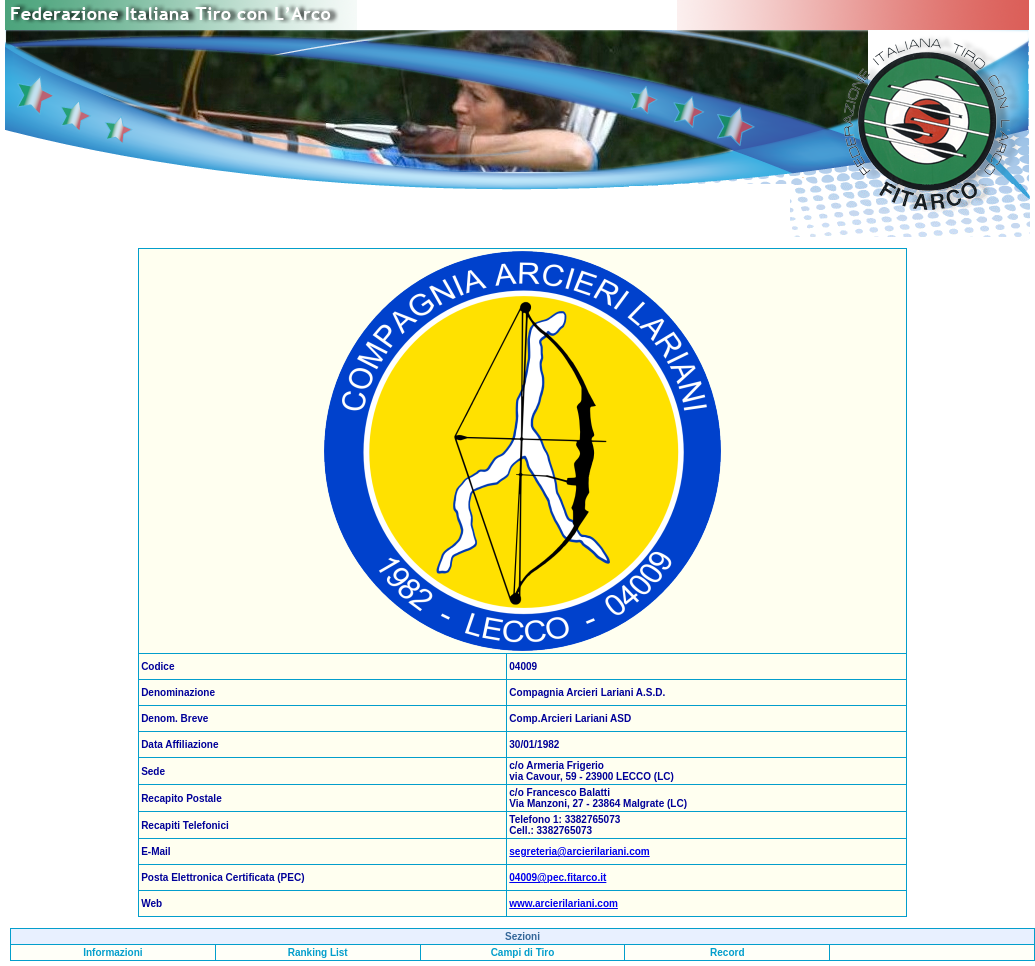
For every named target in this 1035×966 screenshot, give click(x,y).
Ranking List (318, 952)
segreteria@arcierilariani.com (579, 851)
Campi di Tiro (523, 952)
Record (727, 952)
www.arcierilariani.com (563, 903)
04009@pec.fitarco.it (557, 877)
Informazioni (112, 952)
